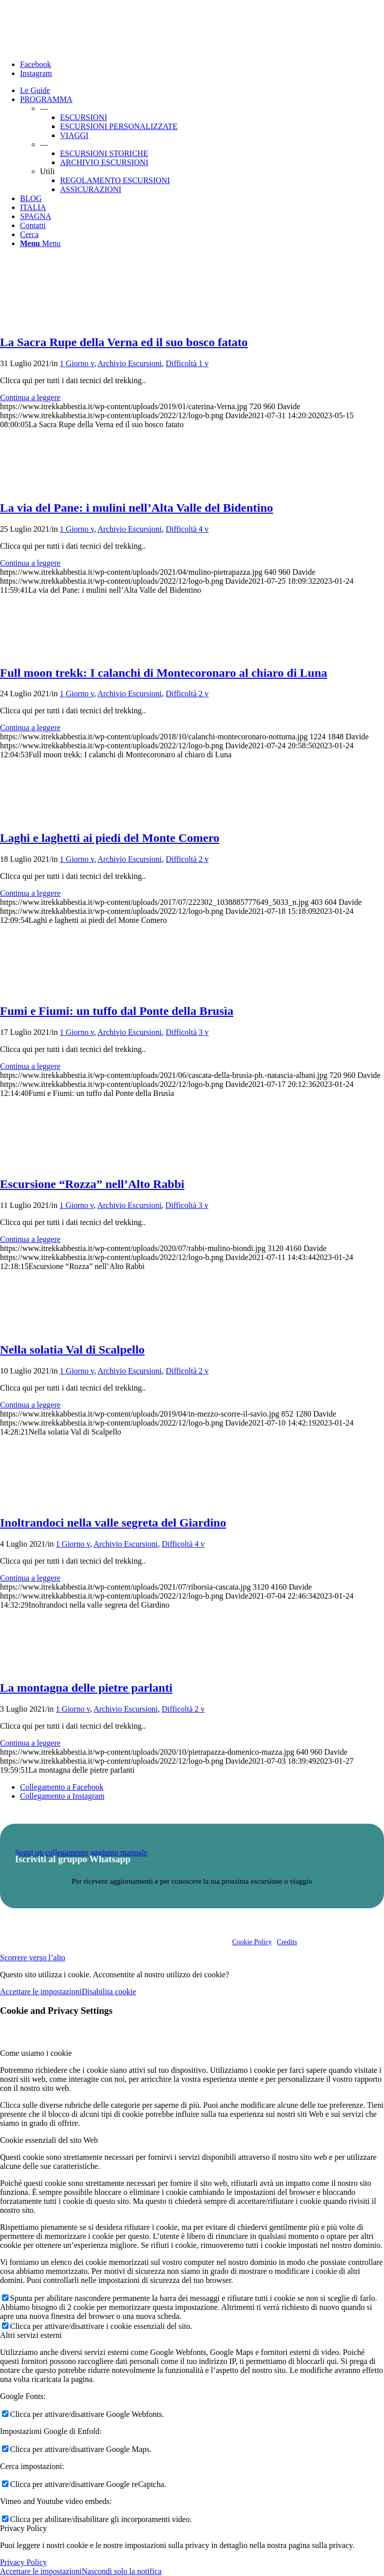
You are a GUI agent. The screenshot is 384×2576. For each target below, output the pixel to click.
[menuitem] (202, 90)
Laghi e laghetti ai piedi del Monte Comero (110, 837)
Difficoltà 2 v (187, 693)
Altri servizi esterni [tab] (31, 2335)
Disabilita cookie (109, 1991)
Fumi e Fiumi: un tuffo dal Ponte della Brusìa (117, 1010)
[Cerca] (29, 234)
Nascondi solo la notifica (122, 2571)
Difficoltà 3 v (187, 1032)
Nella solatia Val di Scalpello (72, 1349)
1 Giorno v (77, 363)
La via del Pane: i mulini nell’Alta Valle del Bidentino (136, 507)
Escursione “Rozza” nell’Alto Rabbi (92, 1183)
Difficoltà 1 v (187, 363)
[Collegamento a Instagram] (36, 73)
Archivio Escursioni (130, 363)
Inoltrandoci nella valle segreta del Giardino (113, 1522)
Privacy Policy (23, 2562)
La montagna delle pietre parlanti (86, 1687)
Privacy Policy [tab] (23, 2528)
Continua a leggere (30, 397)
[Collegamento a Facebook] (35, 64)
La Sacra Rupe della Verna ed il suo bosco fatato (124, 342)
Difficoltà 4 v (187, 529)
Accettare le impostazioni (41, 1991)
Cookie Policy (252, 1942)
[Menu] (40, 243)
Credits (287, 1942)
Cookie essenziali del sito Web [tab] (49, 2140)
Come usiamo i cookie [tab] (36, 2053)
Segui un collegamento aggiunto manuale (81, 1852)
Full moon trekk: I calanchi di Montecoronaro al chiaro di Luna (163, 672)
